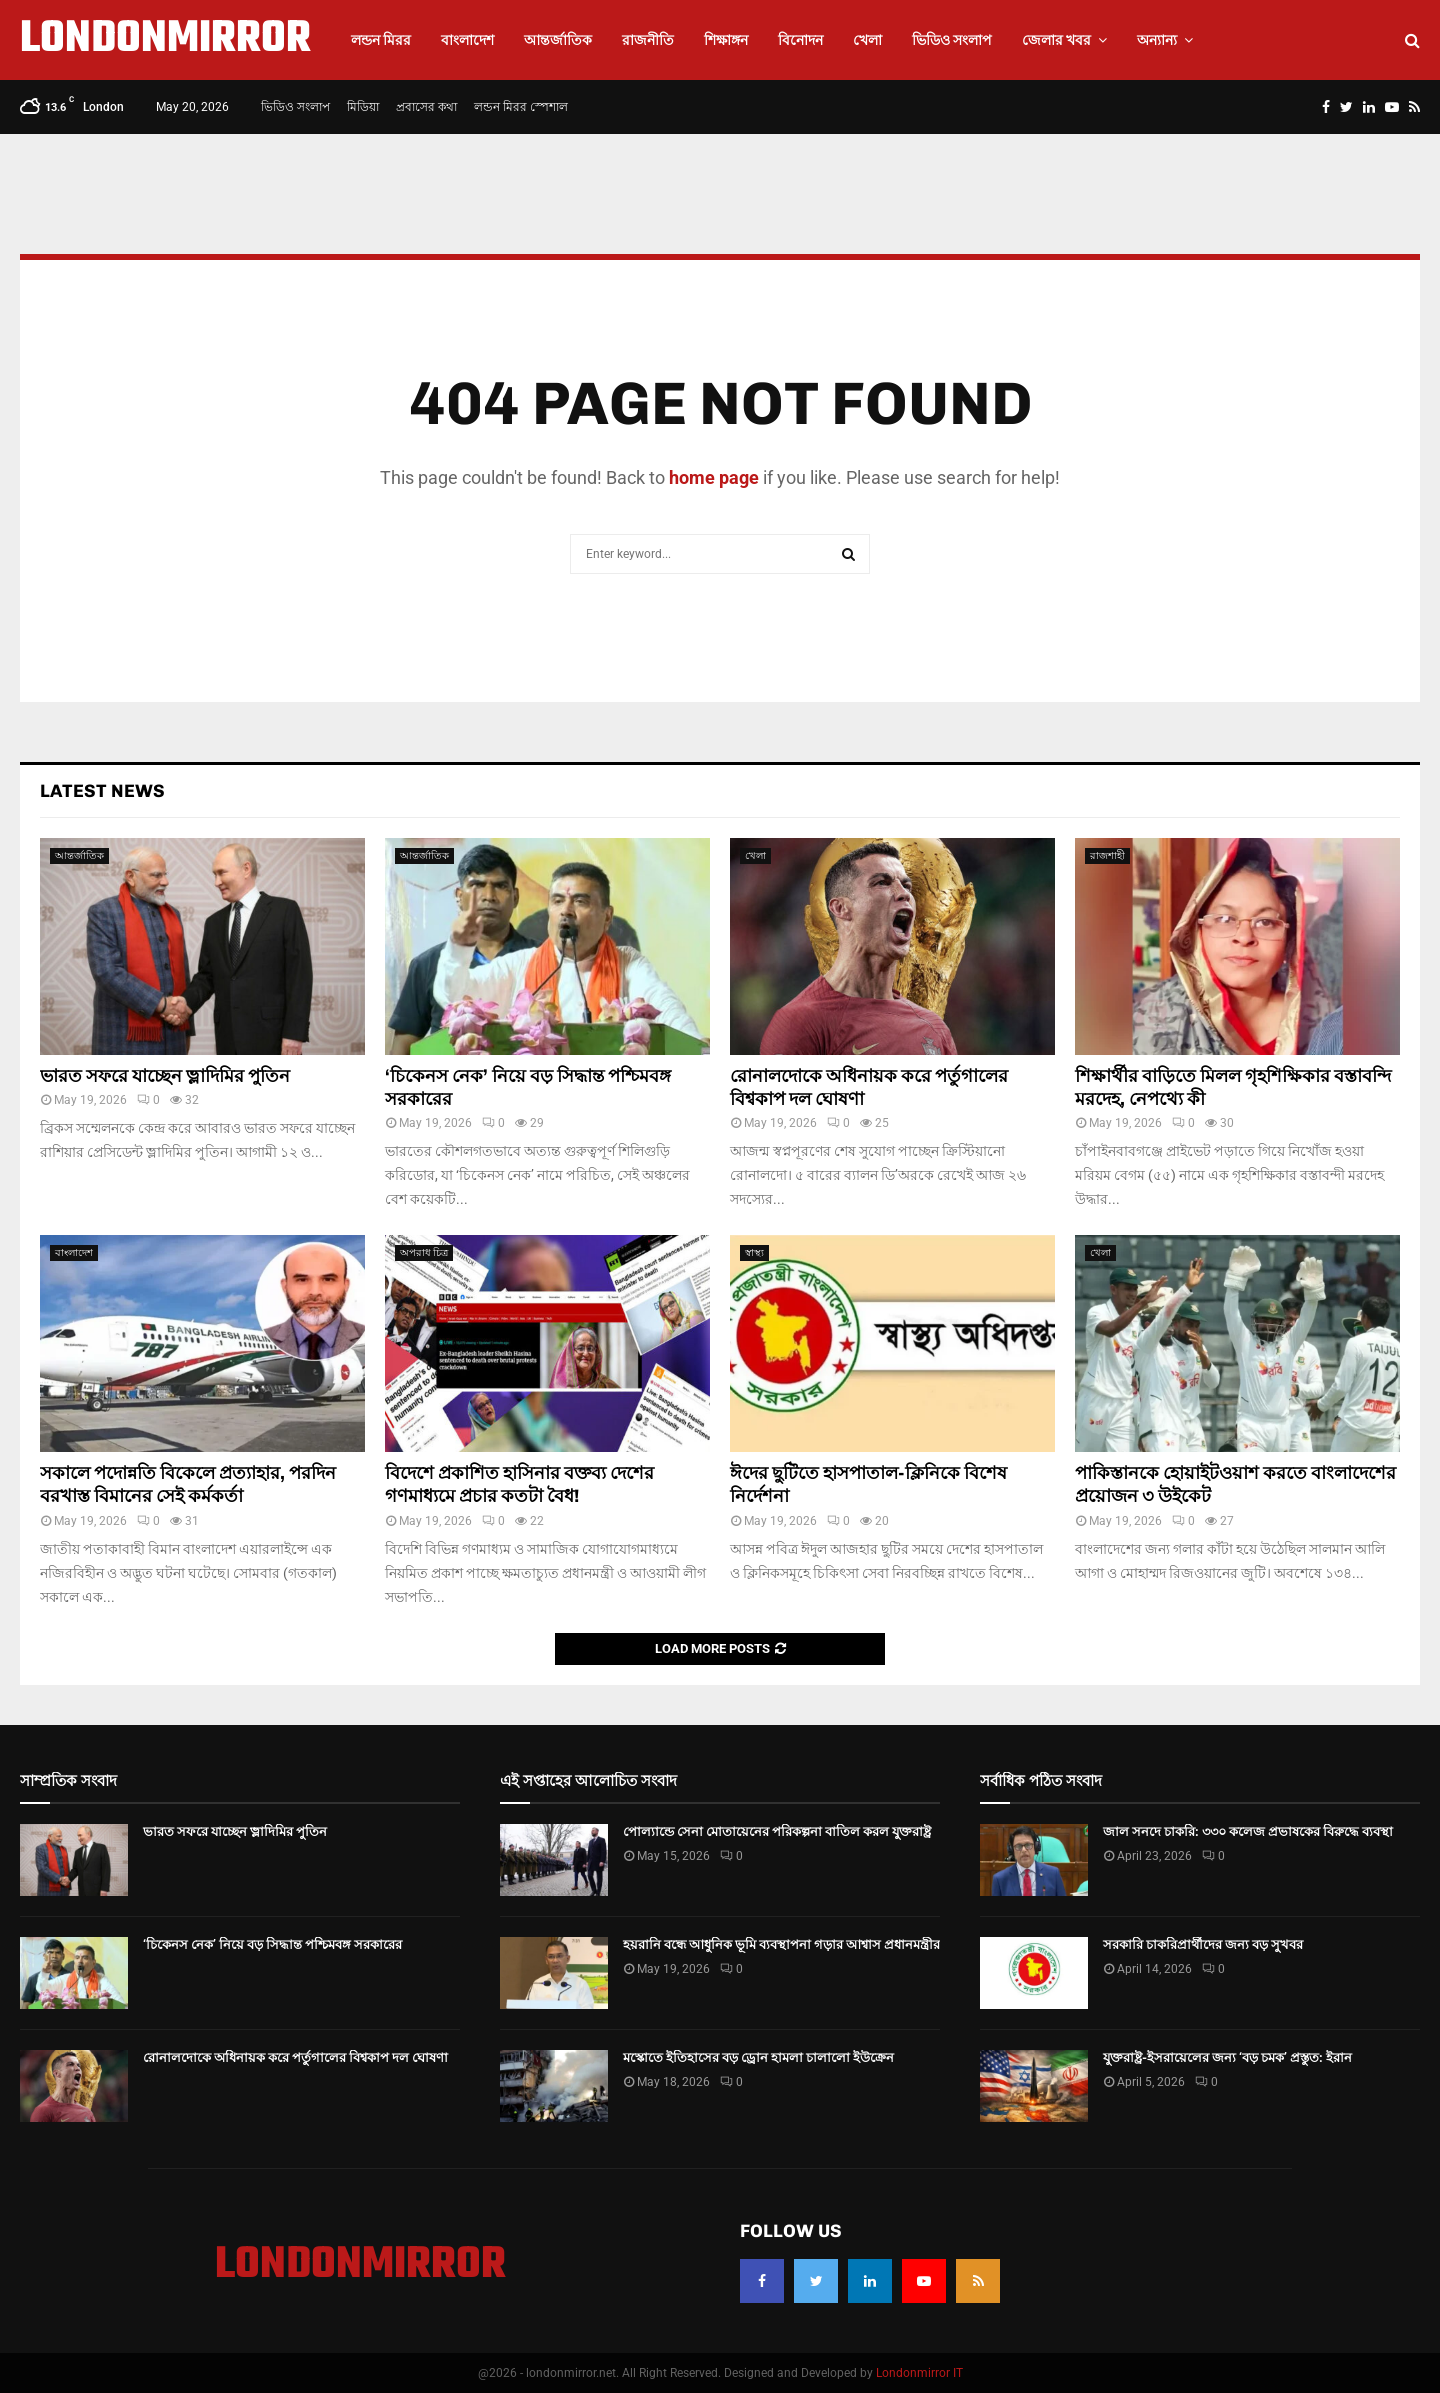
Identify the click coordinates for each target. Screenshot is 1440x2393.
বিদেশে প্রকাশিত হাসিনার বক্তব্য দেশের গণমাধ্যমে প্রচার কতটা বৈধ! (519, 1484)
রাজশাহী (1107, 855)
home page (714, 477)
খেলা (867, 40)
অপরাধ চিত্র (424, 1252)
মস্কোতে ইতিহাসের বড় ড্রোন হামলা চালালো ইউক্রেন (758, 2057)
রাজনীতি (648, 40)
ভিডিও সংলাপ (952, 40)
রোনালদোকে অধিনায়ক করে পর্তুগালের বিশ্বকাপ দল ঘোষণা (295, 2057)
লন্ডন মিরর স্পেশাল (521, 107)
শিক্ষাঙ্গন (726, 40)
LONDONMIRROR (165, 40)
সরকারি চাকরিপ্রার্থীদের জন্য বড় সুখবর (1203, 1944)
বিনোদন (800, 40)
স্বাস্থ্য (754, 1252)
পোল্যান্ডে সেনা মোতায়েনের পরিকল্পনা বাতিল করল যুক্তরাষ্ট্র (777, 1831)
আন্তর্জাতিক (558, 40)
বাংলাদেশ (467, 40)
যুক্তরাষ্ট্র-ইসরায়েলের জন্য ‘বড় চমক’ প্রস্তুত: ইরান (1227, 2057)
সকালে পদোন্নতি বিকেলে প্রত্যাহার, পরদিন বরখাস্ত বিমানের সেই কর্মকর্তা (188, 1484)
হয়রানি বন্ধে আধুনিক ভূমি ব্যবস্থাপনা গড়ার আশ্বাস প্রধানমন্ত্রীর (781, 1944)
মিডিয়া (363, 107)
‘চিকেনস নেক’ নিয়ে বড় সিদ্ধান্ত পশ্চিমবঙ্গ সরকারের (272, 1944)
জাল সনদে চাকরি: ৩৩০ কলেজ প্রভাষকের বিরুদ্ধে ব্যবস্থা (1248, 1831)
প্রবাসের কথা (426, 107)
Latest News (102, 791)
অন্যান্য (1157, 40)
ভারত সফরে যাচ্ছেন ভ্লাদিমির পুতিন (165, 1076)
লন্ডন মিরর (381, 40)
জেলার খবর (1056, 40)
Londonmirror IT (919, 2373)
